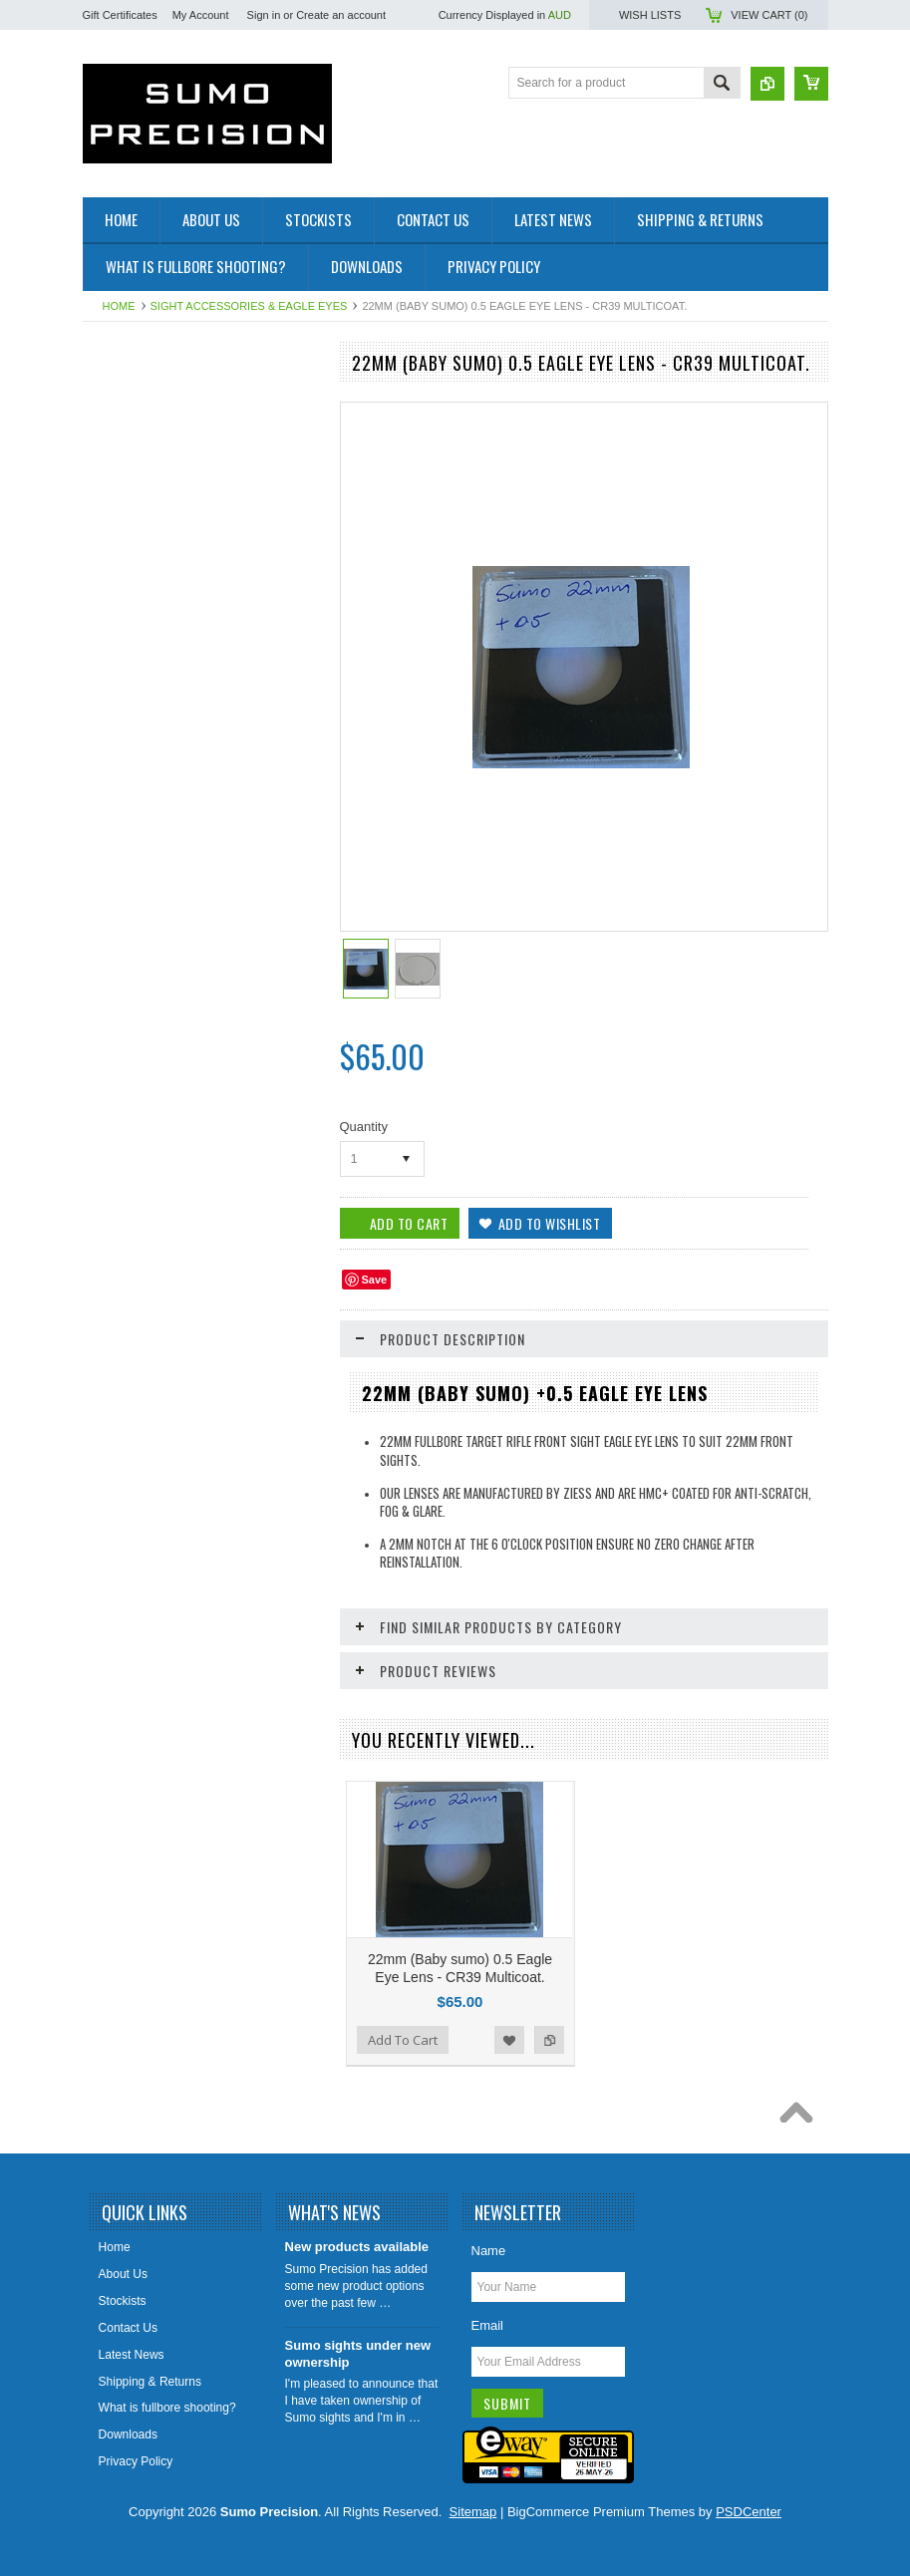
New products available (357, 2246)
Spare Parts (125, 536)
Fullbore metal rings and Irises (174, 434)
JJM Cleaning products (154, 569)
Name (488, 2250)
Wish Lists (650, 15)
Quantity (364, 1126)
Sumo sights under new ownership (358, 2354)
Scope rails (123, 502)
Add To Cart (403, 2040)
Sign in (264, 15)
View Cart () (769, 15)
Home (119, 306)
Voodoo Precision (140, 603)
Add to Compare (549, 2040)
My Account (200, 15)
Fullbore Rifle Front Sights (163, 401)
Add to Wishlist (509, 2040)
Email (487, 2325)
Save (375, 1280)
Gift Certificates (120, 15)
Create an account (341, 15)
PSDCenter (748, 2511)
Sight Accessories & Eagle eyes (249, 306)
